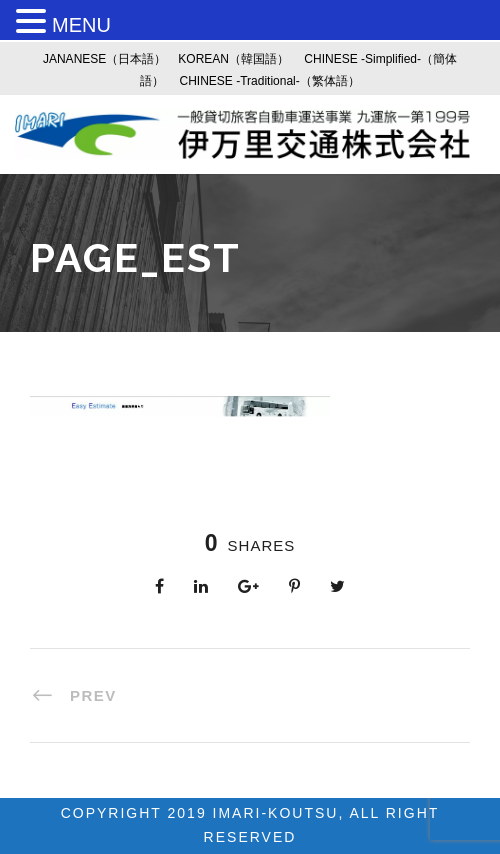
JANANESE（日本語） (104, 59)
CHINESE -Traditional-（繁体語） (270, 81)
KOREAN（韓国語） (233, 59)
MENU (81, 25)
